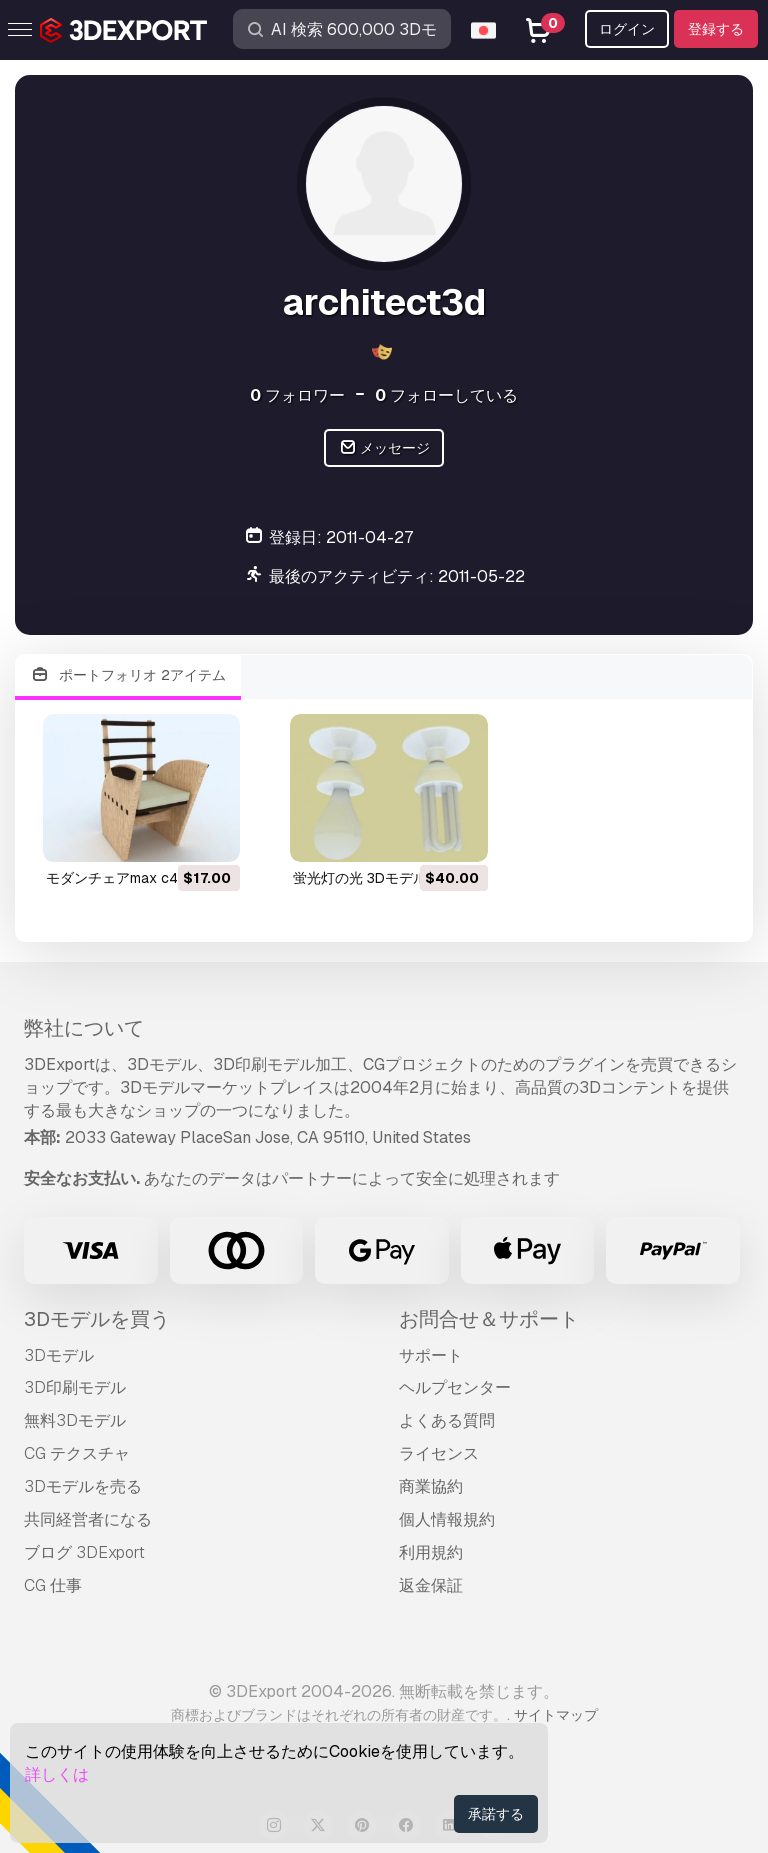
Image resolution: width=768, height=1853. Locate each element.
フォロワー (297, 395)
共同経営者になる (88, 1519)
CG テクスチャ (77, 1453)
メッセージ (384, 448)
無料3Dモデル (75, 1420)
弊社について (84, 1028)
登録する (716, 29)
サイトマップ (556, 1715)
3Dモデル (59, 1355)
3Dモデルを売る (83, 1486)
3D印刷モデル (75, 1387)
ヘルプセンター (455, 1387)
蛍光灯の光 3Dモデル (360, 878)
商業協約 (431, 1486)
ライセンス (439, 1453)
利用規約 (431, 1552)
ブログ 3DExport (84, 1552)
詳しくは (57, 1774)
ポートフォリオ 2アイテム (128, 675)
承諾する (496, 1814)
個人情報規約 (447, 1519)
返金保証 (431, 1585)
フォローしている (446, 395)
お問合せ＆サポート (489, 1319)
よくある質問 (447, 1420)
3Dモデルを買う (97, 1319)
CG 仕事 (53, 1585)
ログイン (627, 29)
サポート (431, 1355)
